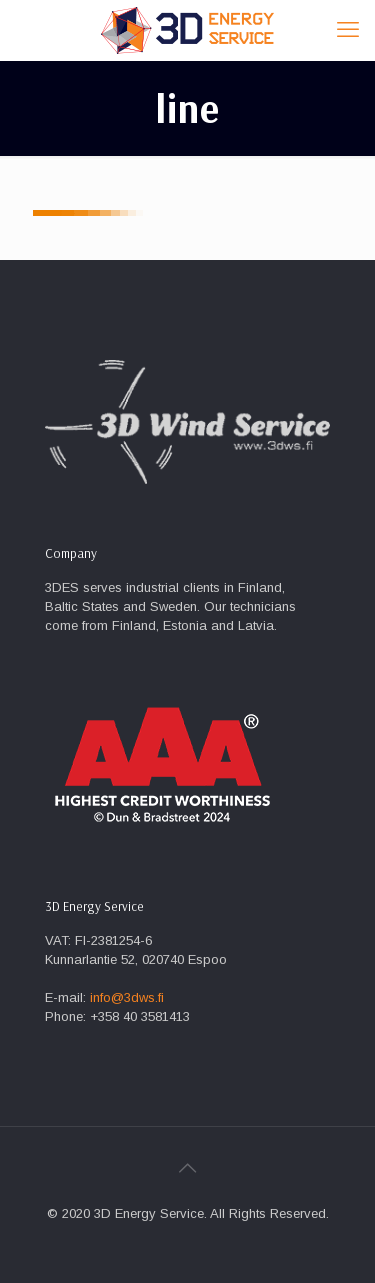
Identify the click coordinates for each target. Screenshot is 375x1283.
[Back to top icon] (188, 1168)
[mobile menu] (348, 30)
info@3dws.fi (127, 997)
